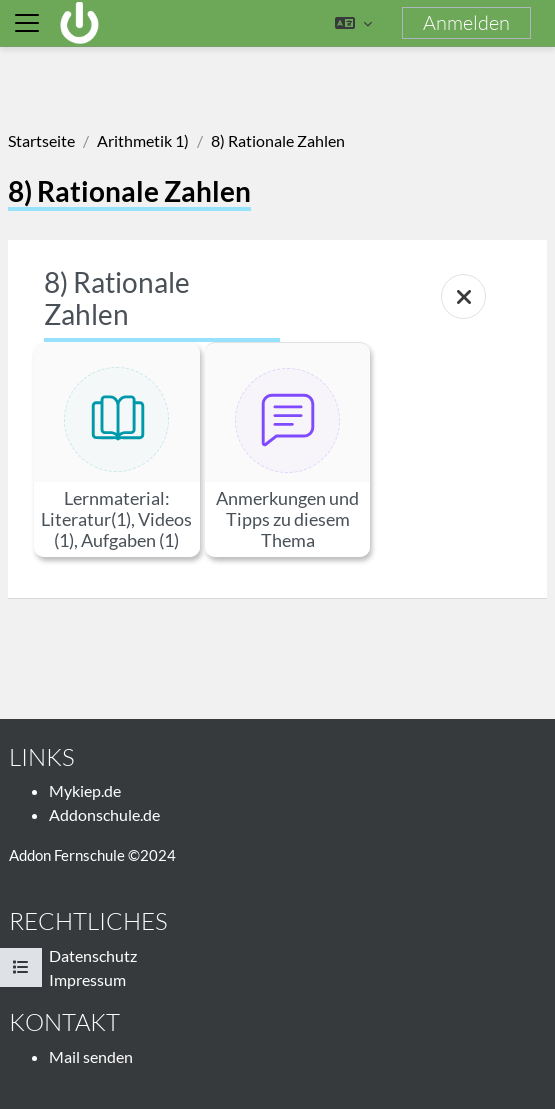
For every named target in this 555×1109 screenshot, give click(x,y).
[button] (353, 23)
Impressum (87, 979)
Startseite (41, 140)
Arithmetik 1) (143, 140)
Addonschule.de (104, 814)
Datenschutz (93, 955)
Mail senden (91, 1056)
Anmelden (466, 22)
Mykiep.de (85, 790)
